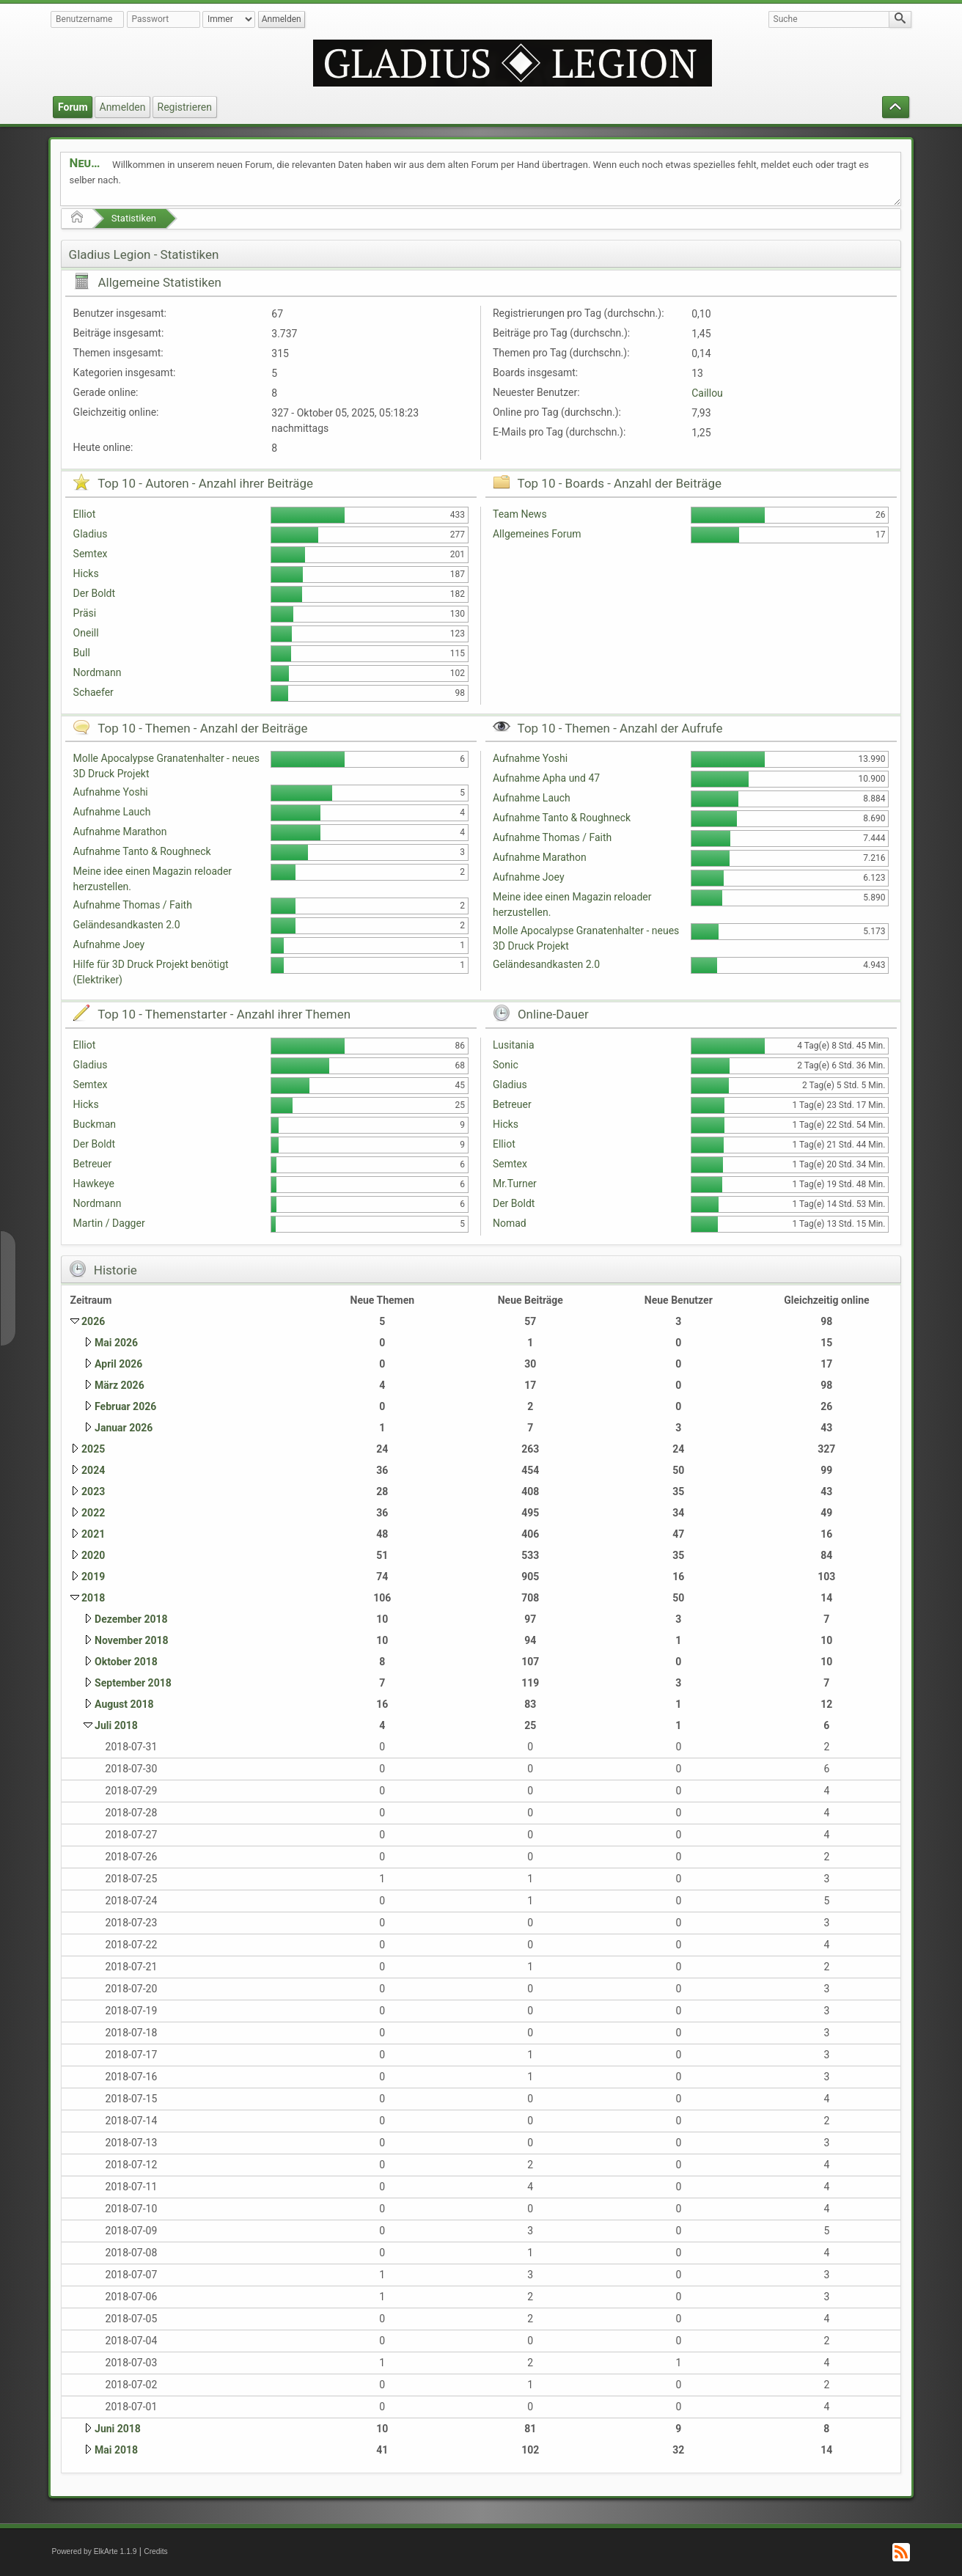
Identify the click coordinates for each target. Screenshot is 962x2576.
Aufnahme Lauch (112, 812)
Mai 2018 (116, 2450)
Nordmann (97, 672)
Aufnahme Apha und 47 (546, 778)
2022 (93, 1513)
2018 (93, 1598)
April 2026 (118, 1364)
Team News (520, 514)
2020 (93, 1555)
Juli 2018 (116, 1725)
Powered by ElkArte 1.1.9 (94, 2551)
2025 (93, 1449)
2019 (93, 1576)
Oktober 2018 (126, 1661)
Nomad (509, 1223)
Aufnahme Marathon (120, 831)
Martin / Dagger (109, 1223)
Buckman (95, 1124)
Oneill (86, 633)
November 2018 (132, 1640)
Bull (81, 652)
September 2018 (133, 1683)
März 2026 (119, 1385)
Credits (156, 2551)
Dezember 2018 (131, 1619)
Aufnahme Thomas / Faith (132, 905)
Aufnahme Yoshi (110, 792)
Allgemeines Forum (537, 534)
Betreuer (92, 1164)
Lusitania (514, 1045)
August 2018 (124, 1704)
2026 (93, 1321)
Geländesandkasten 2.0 (126, 925)
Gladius (90, 534)
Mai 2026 (116, 1342)
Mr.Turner (515, 1183)
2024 (93, 1470)
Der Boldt (94, 593)
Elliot (84, 514)
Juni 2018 (118, 2428)
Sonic (505, 1065)
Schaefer (93, 692)
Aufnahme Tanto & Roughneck (142, 851)
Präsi (85, 613)
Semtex (90, 553)
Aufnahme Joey (109, 944)
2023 (93, 1491)
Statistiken (133, 218)
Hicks (86, 573)
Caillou (707, 393)
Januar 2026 (124, 1428)
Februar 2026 (125, 1406)
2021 (93, 1534)
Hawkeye (93, 1183)
